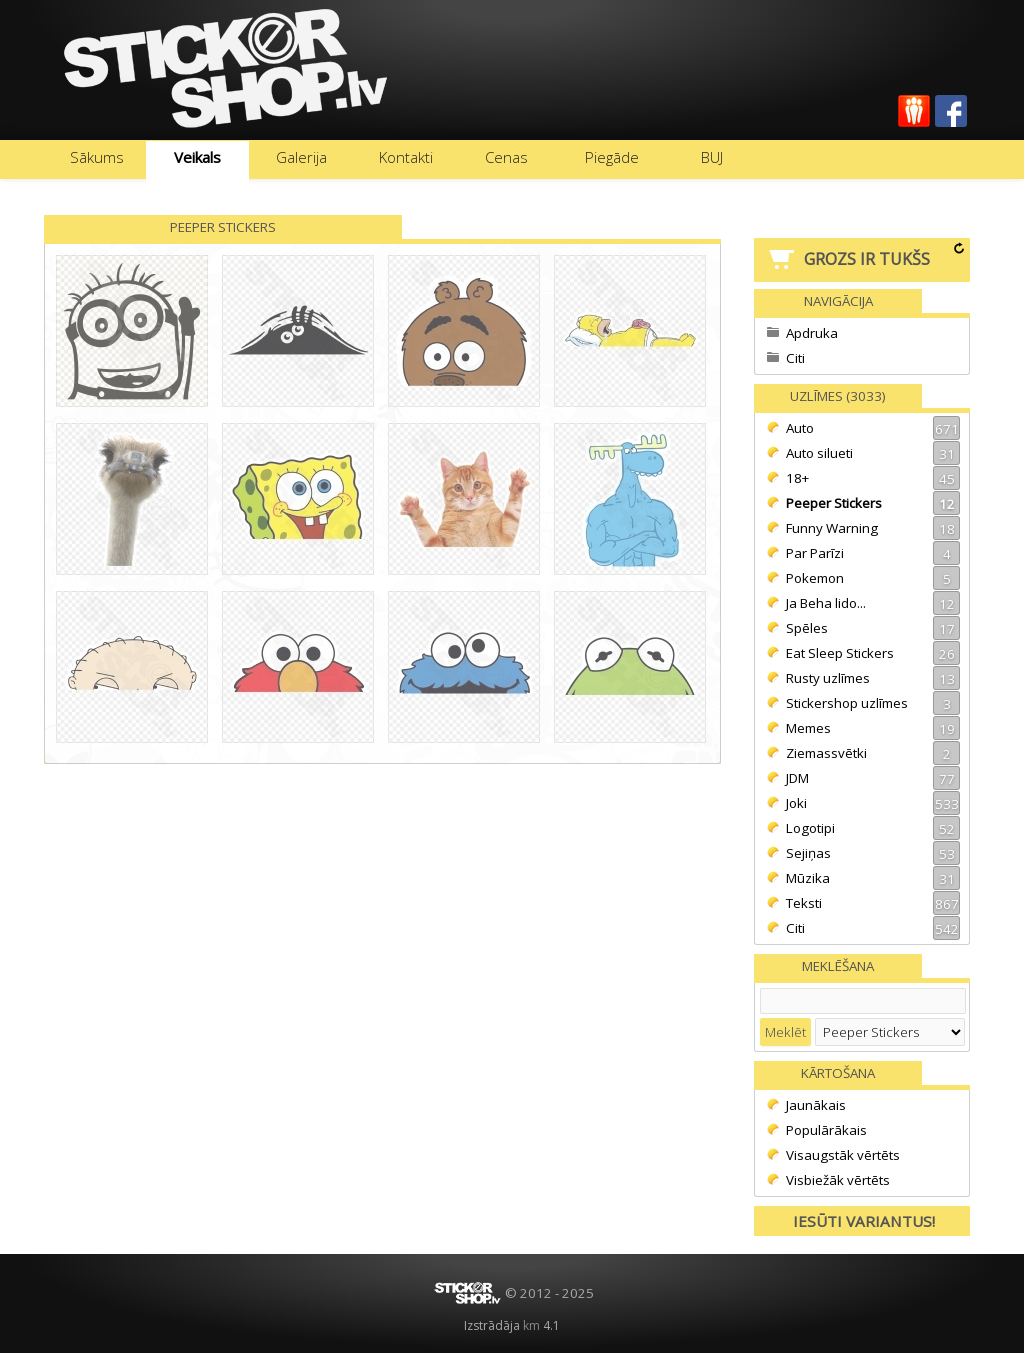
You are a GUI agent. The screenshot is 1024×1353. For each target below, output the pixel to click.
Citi (795, 358)
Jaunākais (816, 1105)
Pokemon (873, 578)
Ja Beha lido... (873, 603)
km (531, 1325)
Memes (873, 728)
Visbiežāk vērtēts (838, 1180)
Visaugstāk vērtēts (843, 1155)
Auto (873, 428)
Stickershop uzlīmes (873, 703)
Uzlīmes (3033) (838, 396)
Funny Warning (873, 528)
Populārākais (826, 1130)
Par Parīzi (873, 553)
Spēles (873, 628)
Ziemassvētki (873, 753)
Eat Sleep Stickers (873, 653)
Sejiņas (873, 853)
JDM (873, 778)
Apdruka (812, 333)
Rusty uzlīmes (873, 678)
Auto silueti (873, 453)
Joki (873, 803)
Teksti (873, 903)
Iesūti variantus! (864, 1221)
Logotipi (873, 828)
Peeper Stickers (873, 503)
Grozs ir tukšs (867, 259)
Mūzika (873, 878)
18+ (873, 478)
